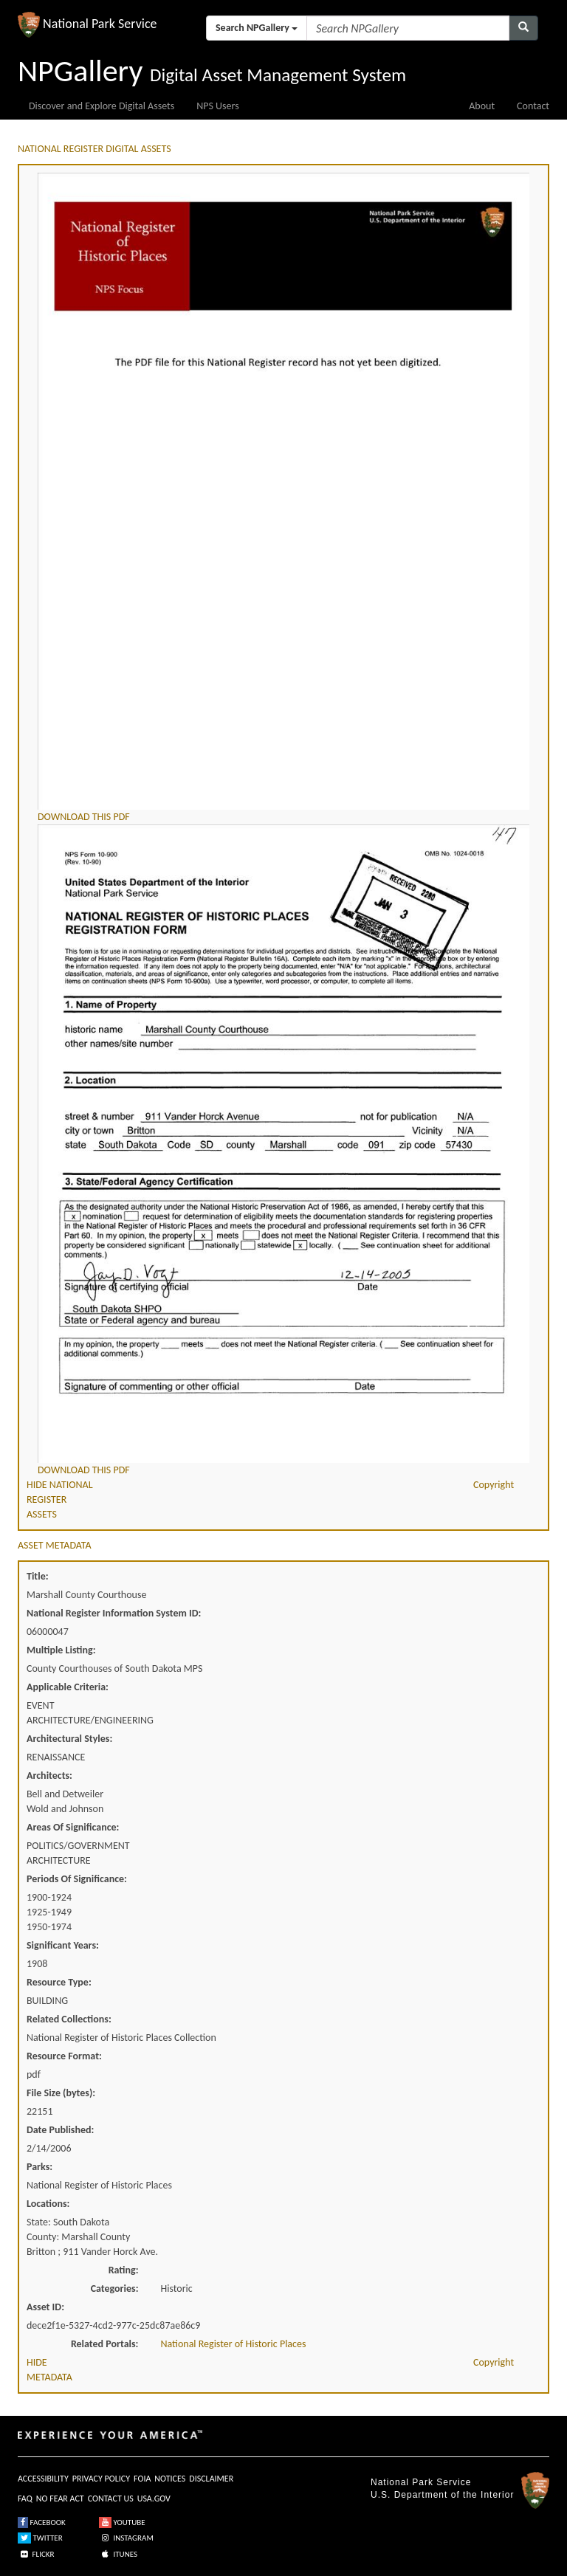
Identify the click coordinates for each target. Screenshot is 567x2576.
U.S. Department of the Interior (442, 2495)
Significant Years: (63, 1945)
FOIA (142, 2478)
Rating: (124, 2270)
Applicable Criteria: (68, 1687)
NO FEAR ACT (60, 2498)
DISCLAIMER (211, 2478)
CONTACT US (111, 2498)
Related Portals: (105, 2344)
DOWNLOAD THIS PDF (84, 816)
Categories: (115, 2288)
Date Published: (60, 2130)
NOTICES (169, 2478)
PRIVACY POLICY (101, 2478)
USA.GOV (154, 2498)
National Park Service (421, 2482)
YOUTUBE (122, 2522)
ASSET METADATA (55, 1545)
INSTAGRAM (126, 2538)
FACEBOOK (42, 2522)
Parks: (39, 2166)
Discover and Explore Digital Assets (101, 106)
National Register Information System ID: (114, 1613)
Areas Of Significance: (73, 1827)
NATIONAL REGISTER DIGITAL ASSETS (94, 148)
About (482, 106)
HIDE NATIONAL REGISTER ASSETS (60, 1499)
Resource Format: (64, 2056)
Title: (38, 1576)
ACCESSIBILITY (43, 2478)
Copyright (493, 1484)
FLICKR (36, 2554)
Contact (533, 106)
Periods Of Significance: (77, 1879)
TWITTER (40, 2538)
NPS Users (217, 106)
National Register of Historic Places (233, 2344)
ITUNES (118, 2554)
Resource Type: (59, 1982)
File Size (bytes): (61, 2093)
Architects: (49, 1775)
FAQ (25, 2498)
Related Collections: (69, 2019)
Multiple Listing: (61, 1650)
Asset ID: (45, 2307)
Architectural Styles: (69, 1738)
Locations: (48, 2203)
